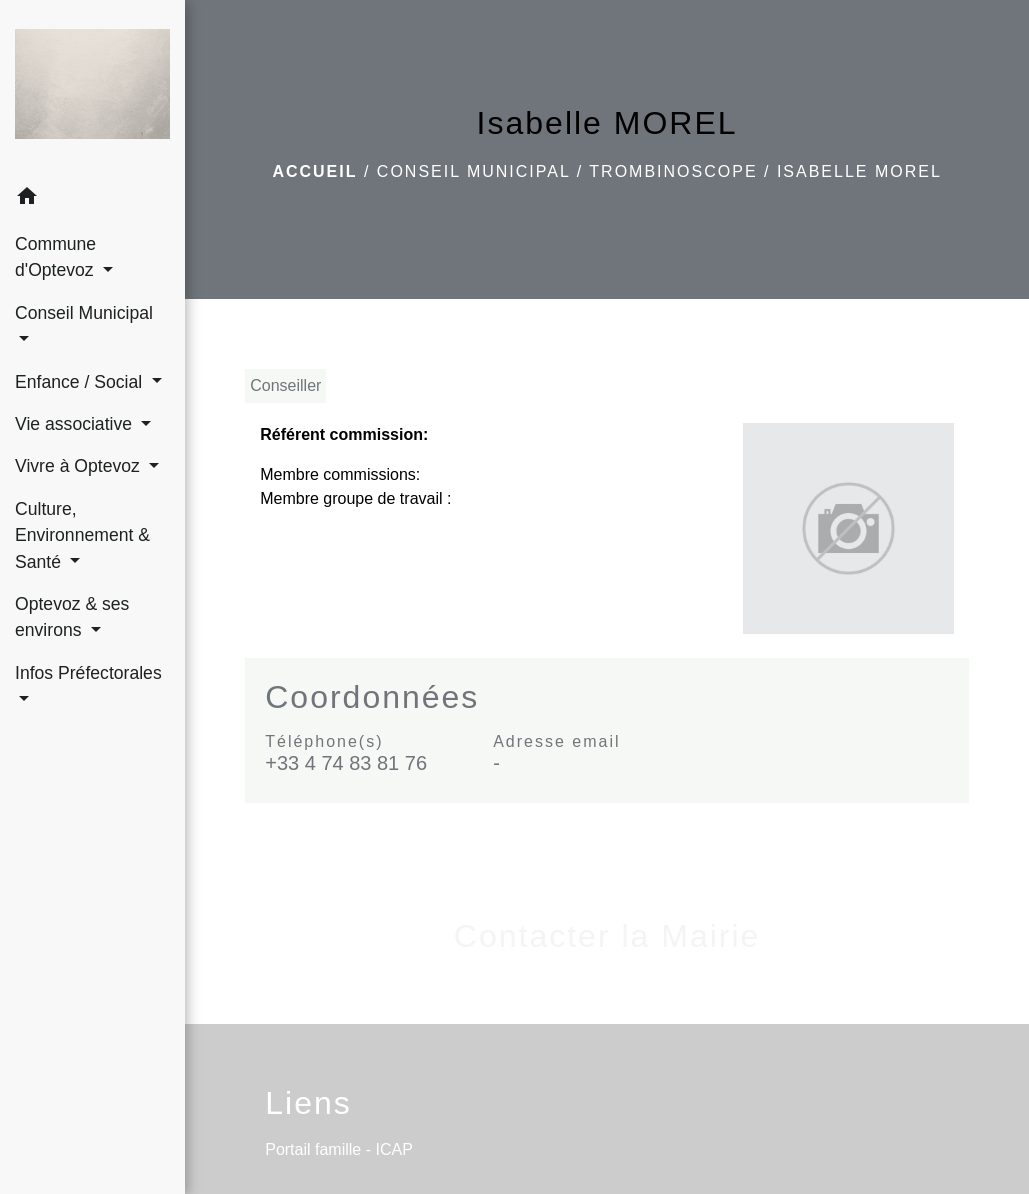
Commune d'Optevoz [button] (57, 257)
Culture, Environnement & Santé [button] (82, 535)
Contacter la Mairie (607, 936)
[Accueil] (92, 88)
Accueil (314, 171)
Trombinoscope (673, 171)
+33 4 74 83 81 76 (346, 763)
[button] (92, 199)
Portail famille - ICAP (339, 1149)
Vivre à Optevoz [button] (80, 466)
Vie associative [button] (76, 424)
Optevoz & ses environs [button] (72, 617)
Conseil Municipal (473, 171)
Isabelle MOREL (859, 171)
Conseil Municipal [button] (84, 313)
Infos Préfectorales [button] (88, 673)
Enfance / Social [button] (81, 382)
